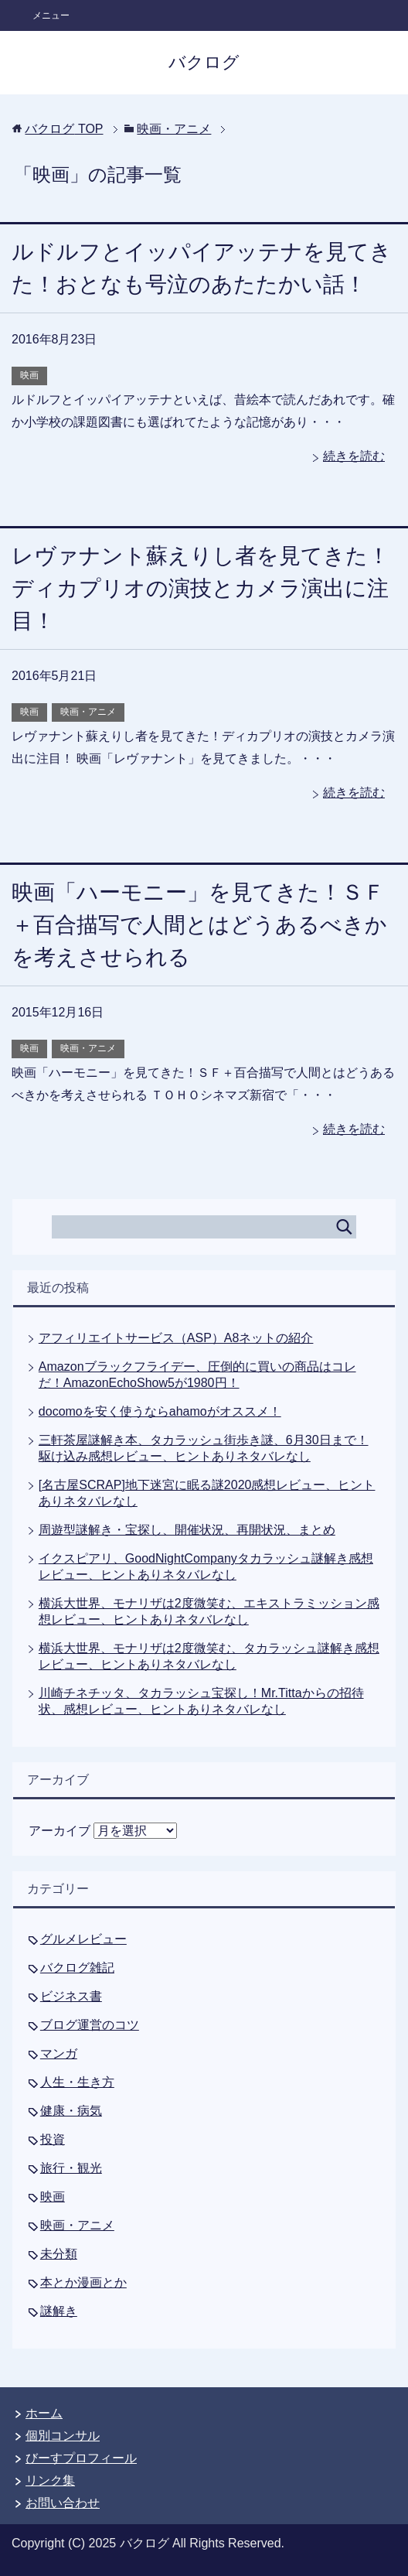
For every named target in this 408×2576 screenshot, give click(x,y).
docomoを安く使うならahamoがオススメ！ (160, 1411)
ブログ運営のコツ (89, 2024)
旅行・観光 (71, 2168)
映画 (29, 375)
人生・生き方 (77, 2082)
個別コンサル (63, 2435)
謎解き (58, 2311)
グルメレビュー (83, 1939)
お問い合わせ (63, 2502)
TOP (64, 128)
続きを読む (354, 456)
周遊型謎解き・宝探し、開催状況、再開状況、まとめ (187, 1529)
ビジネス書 (71, 1996)
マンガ (58, 2053)
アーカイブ (59, 1830)
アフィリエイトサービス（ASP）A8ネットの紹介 (176, 1337)
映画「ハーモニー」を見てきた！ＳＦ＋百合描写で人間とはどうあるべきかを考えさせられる (199, 924)
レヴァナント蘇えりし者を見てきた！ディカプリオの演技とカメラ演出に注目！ (200, 588)
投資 (52, 2139)
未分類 (58, 2253)
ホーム (44, 2413)
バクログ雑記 (77, 1967)
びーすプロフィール (81, 2458)
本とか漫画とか (83, 2282)
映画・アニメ (88, 711)
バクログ (204, 62)
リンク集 (50, 2480)
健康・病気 (71, 2110)
